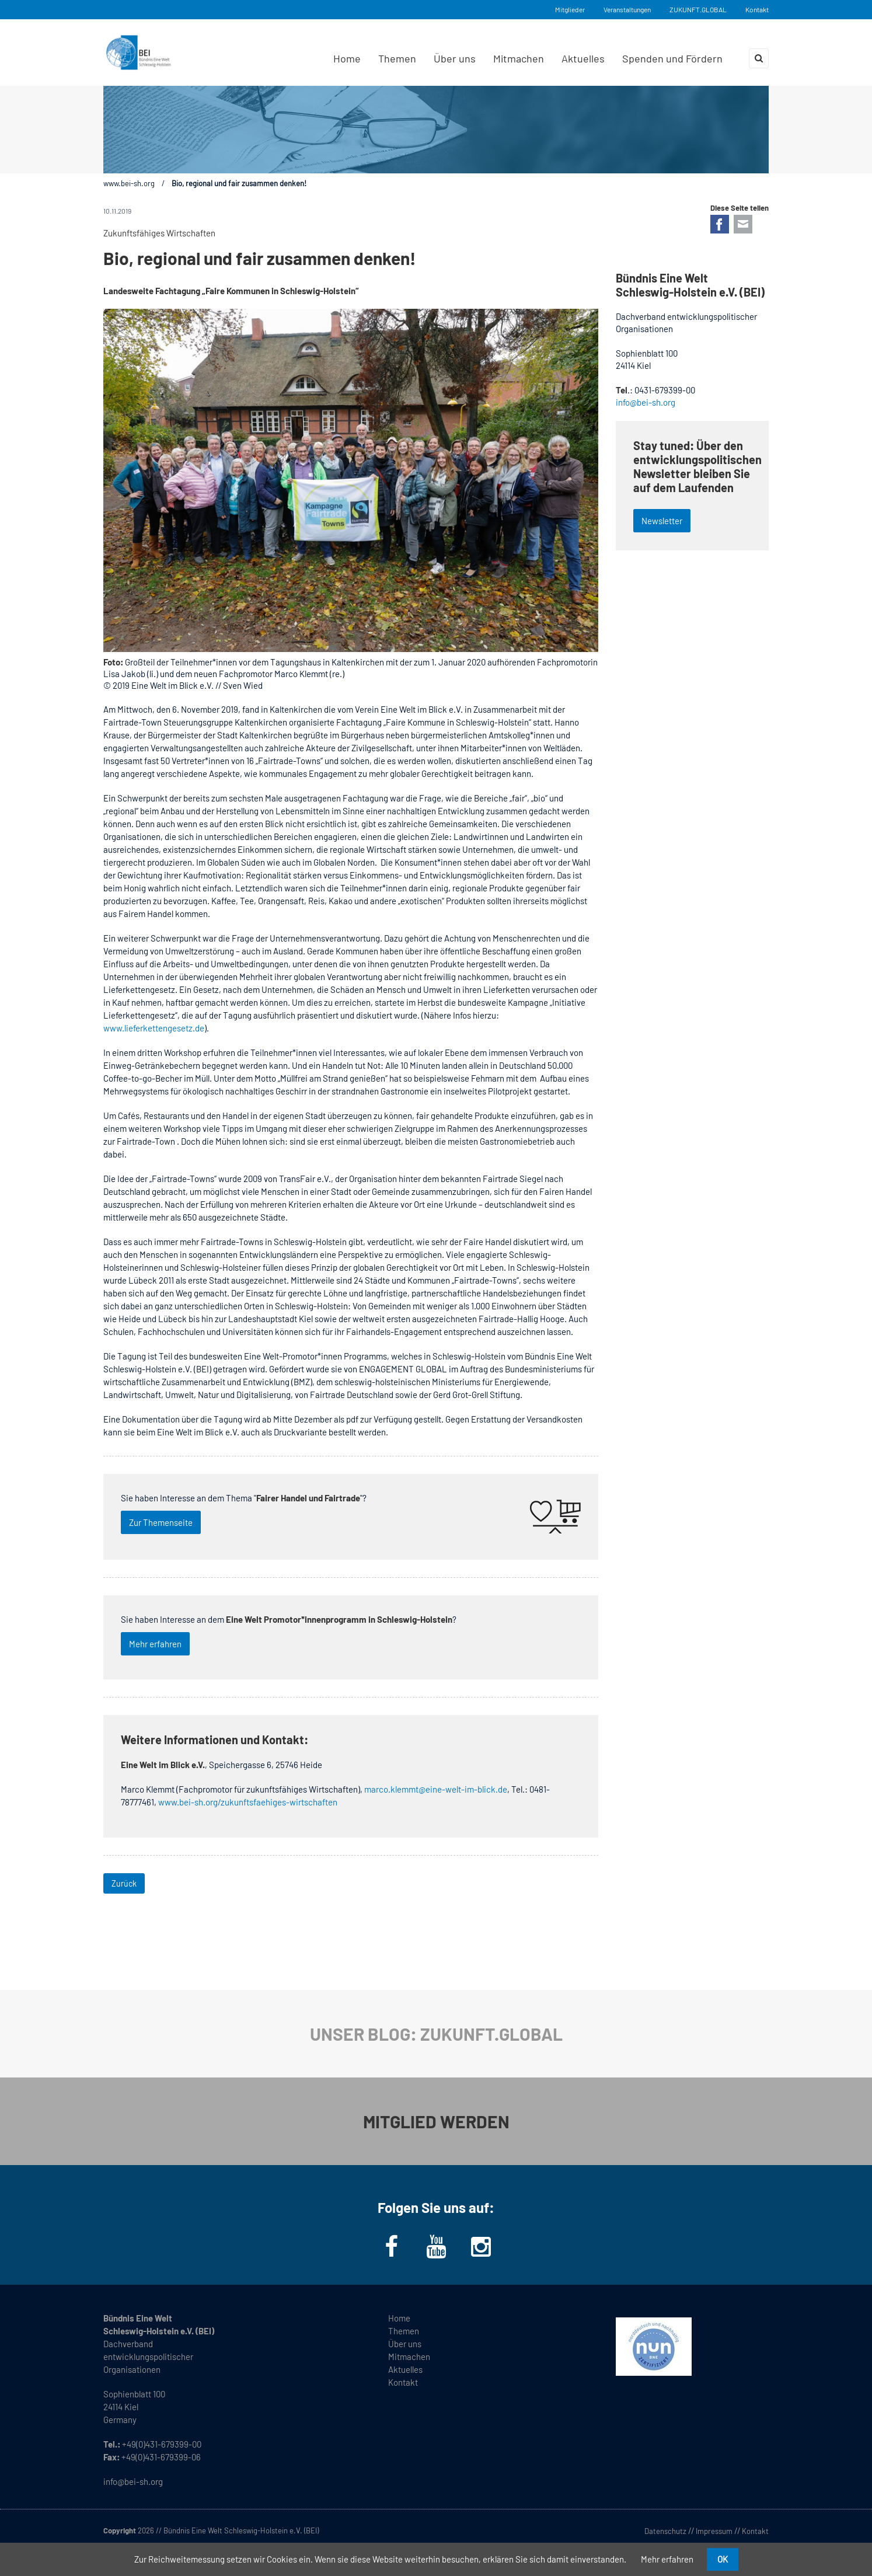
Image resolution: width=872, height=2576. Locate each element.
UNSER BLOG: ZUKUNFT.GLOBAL (436, 2033)
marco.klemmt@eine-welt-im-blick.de (435, 1789)
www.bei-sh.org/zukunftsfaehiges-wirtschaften (247, 1802)
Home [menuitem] (347, 58)
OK (722, 2559)
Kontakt (757, 9)
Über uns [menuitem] (455, 58)
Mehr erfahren (155, 1644)
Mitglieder (570, 9)
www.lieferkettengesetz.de (153, 1028)
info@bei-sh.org (645, 402)
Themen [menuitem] (397, 58)
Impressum (714, 2531)
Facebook (719, 224)
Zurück (124, 1883)
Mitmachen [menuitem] (518, 58)
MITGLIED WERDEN (436, 2121)
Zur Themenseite (161, 1522)
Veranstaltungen (627, 9)
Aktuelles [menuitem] (583, 58)
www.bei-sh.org (129, 183)
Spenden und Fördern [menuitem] (672, 58)
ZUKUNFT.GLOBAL (698, 9)
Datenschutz (665, 2531)
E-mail (743, 224)
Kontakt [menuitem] (403, 2382)
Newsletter (661, 520)
